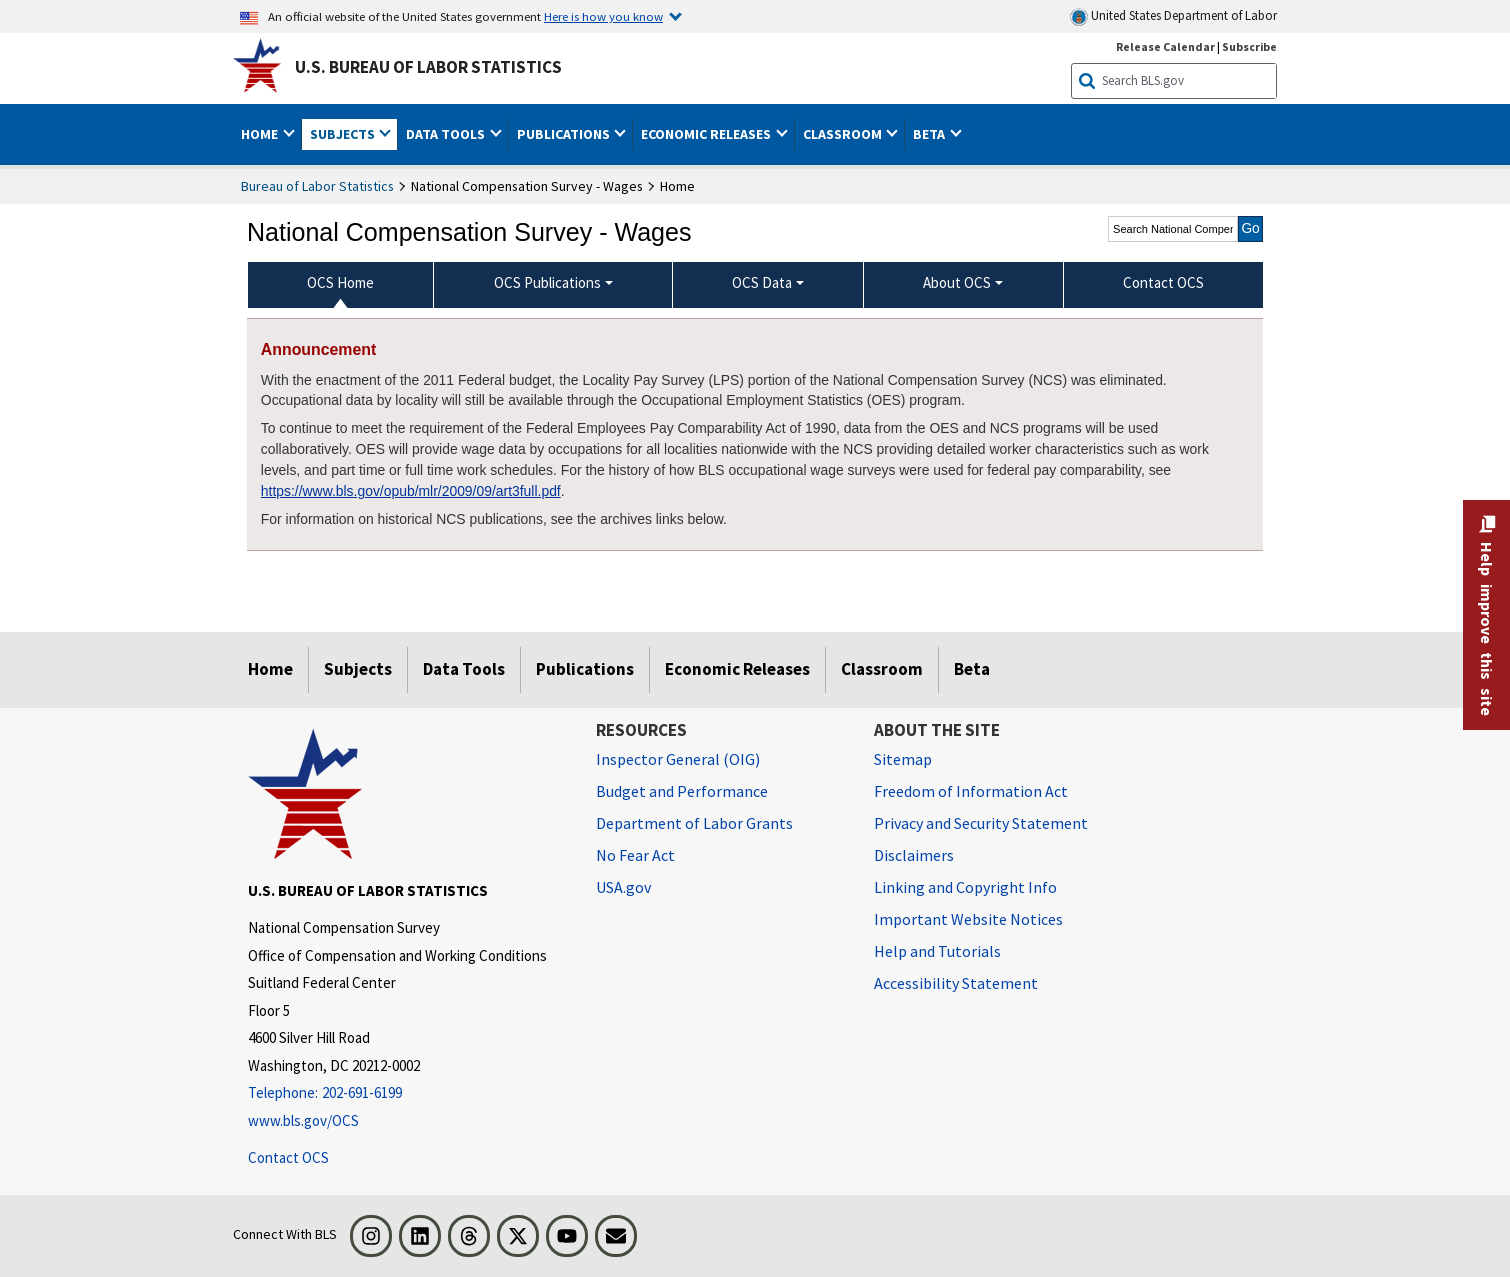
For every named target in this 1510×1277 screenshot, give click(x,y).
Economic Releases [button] (707, 134)
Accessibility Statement (956, 983)
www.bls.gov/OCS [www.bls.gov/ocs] (303, 1120)
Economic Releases (737, 669)
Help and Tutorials (937, 951)
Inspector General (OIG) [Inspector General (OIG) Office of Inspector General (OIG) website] (678, 759)
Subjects (358, 669)
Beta (972, 669)
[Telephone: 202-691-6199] (407, 1093)
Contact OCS (288, 1157)
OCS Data (762, 282)
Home (270, 669)
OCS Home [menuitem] (340, 282)
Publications (585, 669)
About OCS (957, 282)
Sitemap (903, 759)
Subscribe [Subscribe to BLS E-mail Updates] (1249, 46)
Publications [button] (565, 134)
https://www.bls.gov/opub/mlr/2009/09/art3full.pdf (411, 491)
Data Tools (464, 669)
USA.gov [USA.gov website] (623, 887)
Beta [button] (930, 134)
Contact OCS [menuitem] (1163, 282)
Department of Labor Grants (694, 823)
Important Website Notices (968, 919)
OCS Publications (547, 282)
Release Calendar (1165, 46)
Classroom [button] (844, 134)
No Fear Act (635, 855)
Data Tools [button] (447, 134)
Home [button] (261, 134)
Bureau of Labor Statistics (317, 186)
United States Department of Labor (1173, 16)
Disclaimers (914, 855)
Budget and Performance (682, 791)
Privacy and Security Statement (981, 823)
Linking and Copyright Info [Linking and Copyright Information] (965, 887)
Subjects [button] (344, 134)
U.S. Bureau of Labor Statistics (428, 67)
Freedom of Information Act (971, 791)
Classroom (882, 669)
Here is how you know (603, 16)
